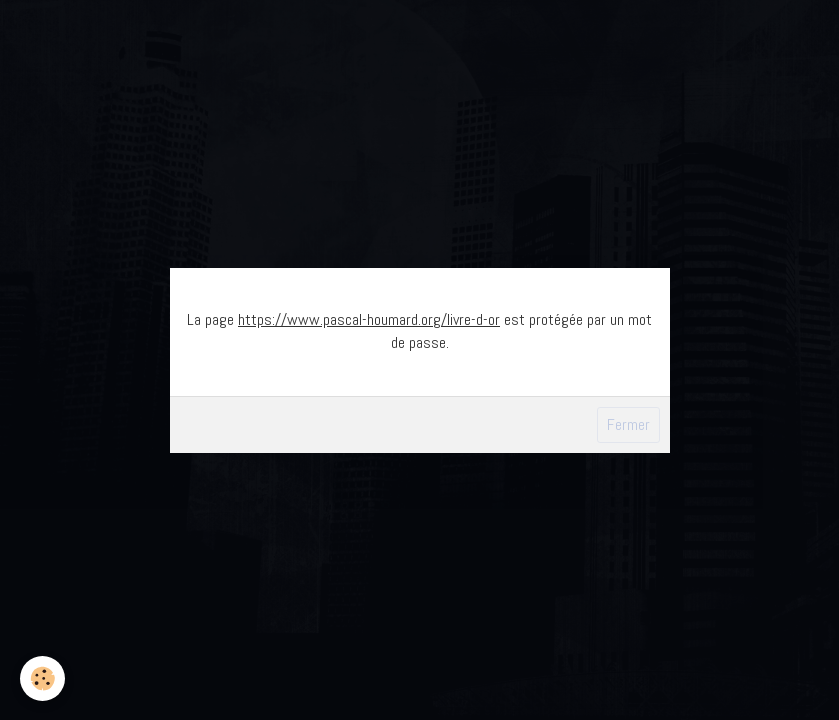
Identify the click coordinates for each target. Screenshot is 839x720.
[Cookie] (42, 678)
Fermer (628, 424)
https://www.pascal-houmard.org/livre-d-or (369, 319)
